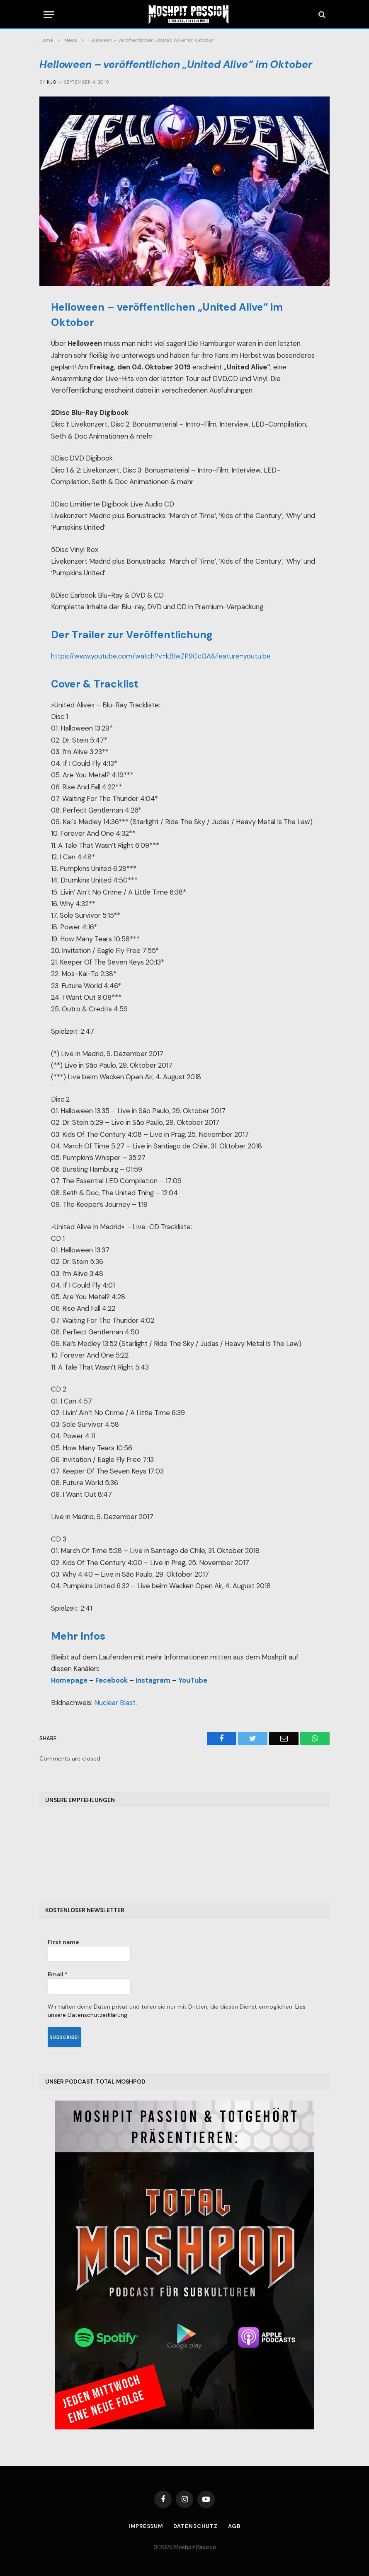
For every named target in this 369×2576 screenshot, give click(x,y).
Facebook (111, 1680)
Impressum (145, 2526)
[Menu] (49, 14)
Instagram (153, 1680)
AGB (234, 2526)
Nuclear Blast (115, 1702)
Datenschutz (196, 2526)
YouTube (192, 1680)
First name (63, 1942)
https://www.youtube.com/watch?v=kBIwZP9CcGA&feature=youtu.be (161, 656)
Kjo (51, 82)
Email (58, 1974)
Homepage (69, 1680)
